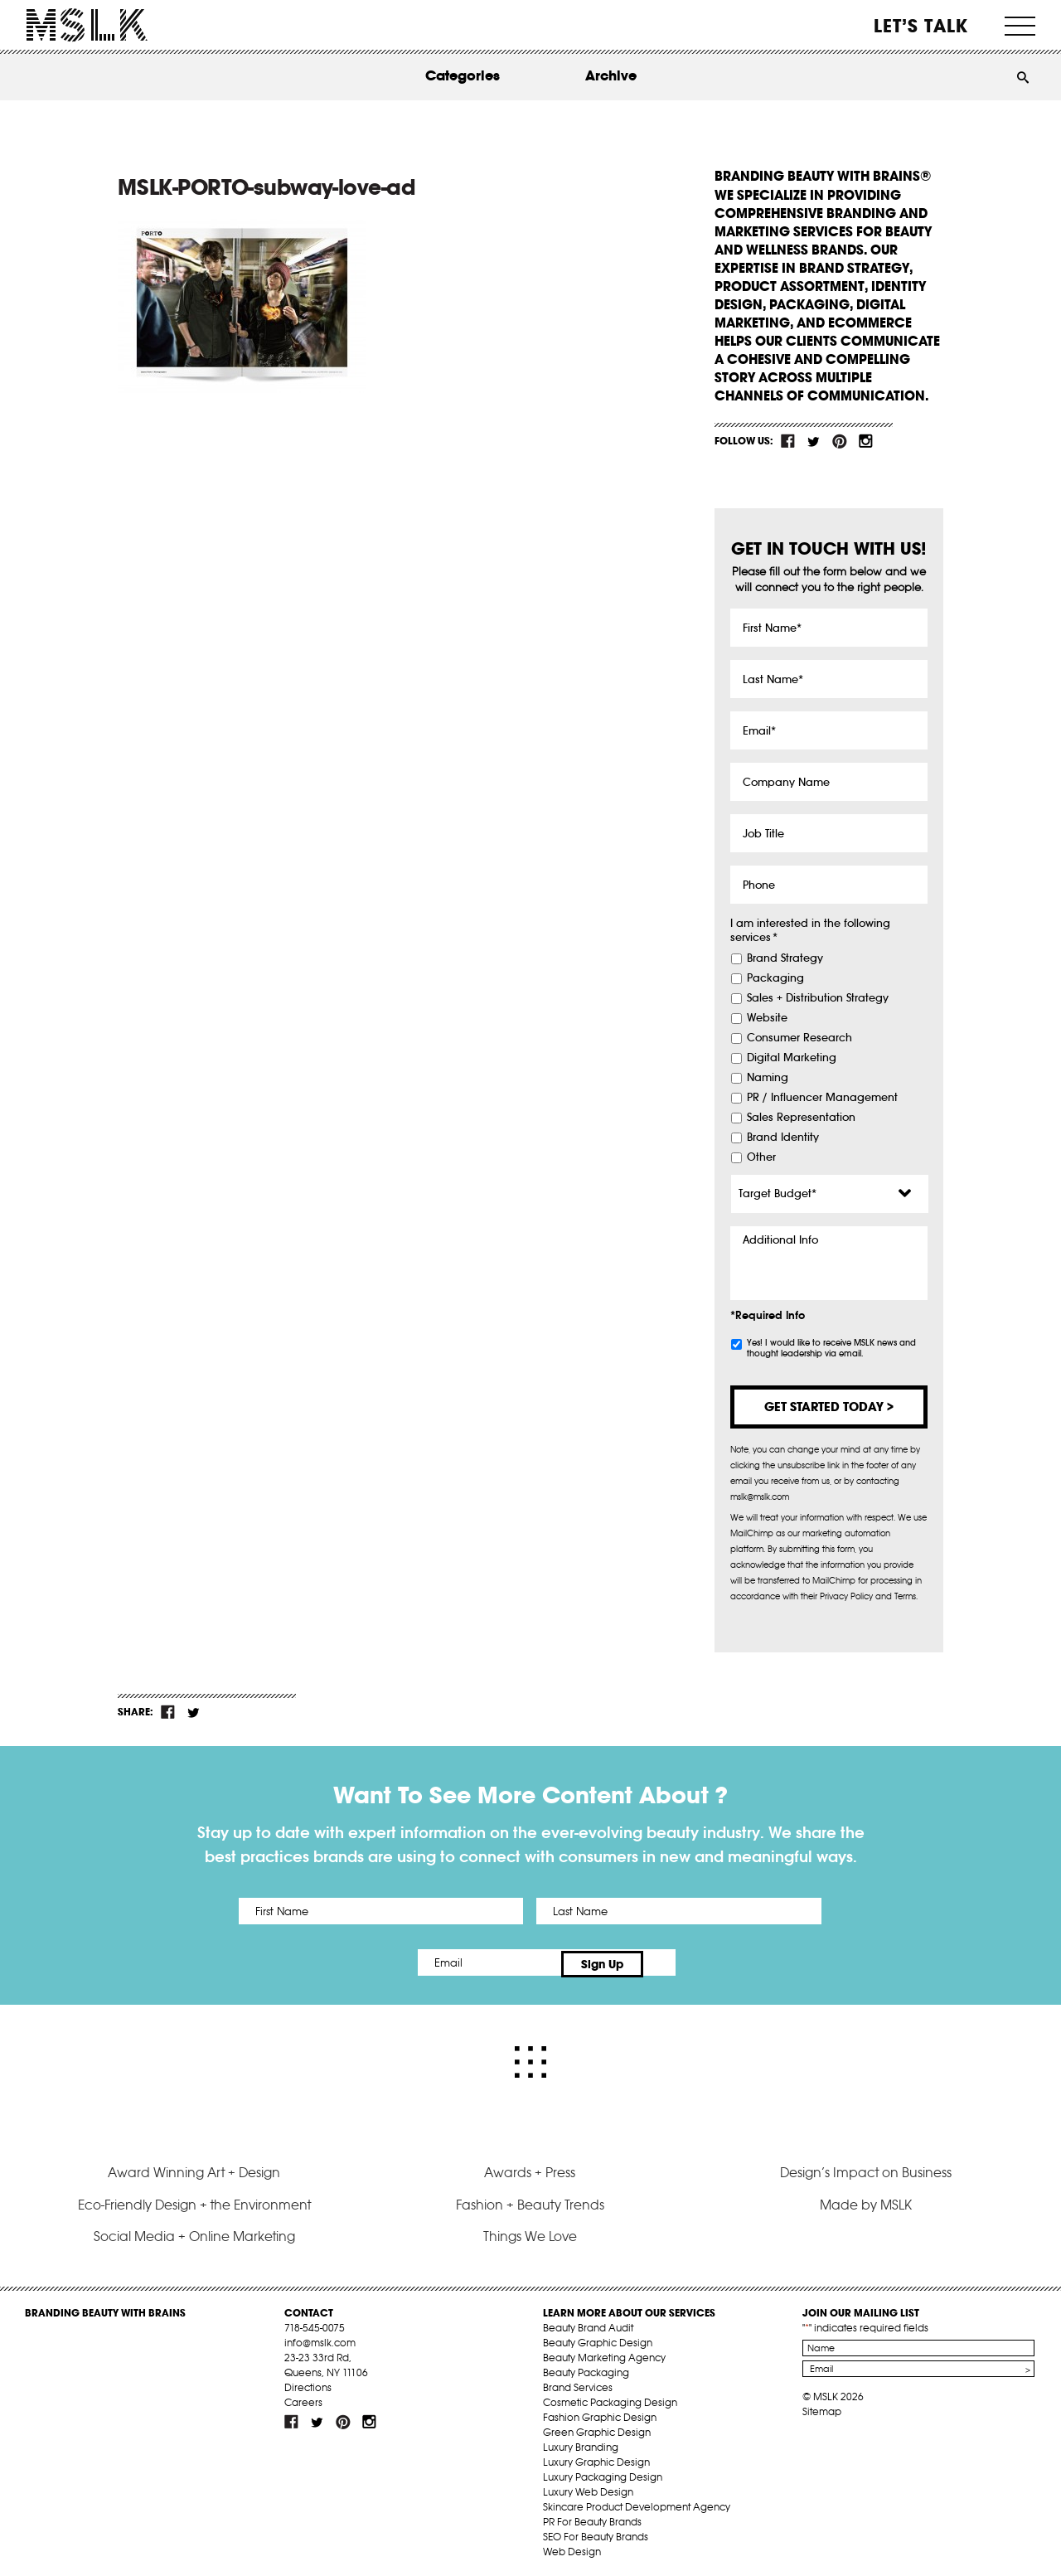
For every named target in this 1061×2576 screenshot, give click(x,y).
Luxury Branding (580, 2443)
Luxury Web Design (588, 2487)
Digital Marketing (791, 1058)
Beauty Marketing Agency (604, 2353)
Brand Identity (783, 1137)
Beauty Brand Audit (588, 2323)
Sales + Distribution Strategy (818, 998)
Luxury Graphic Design (596, 2458)
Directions (308, 2383)
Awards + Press (529, 2169)
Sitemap (821, 2407)
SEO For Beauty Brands (595, 2532)
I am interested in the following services (810, 930)
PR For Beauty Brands (592, 2517)
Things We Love (530, 2232)
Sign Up (669, 1962)
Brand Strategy (785, 958)
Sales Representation (801, 1117)
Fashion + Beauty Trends (530, 2200)
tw (814, 441)
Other (761, 1157)
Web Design (572, 2547)
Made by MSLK (866, 2200)
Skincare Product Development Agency (636, 2502)
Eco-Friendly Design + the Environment (194, 2200)
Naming (767, 1077)
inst (865, 441)
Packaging (775, 978)
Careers (303, 2398)
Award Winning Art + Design (194, 2169)
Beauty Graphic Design (597, 2338)
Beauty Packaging (586, 2368)
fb (788, 441)
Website (767, 1018)
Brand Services (578, 2383)
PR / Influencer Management (822, 1097)
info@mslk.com (320, 2338)
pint (839, 441)
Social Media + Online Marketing (194, 2232)
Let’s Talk (921, 25)
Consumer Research (799, 1038)
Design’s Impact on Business (866, 2169)
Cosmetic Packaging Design (610, 2398)
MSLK (87, 25)
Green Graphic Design (597, 2428)
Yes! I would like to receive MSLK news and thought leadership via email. (831, 1348)
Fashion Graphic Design (599, 2413)
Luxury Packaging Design (602, 2473)
